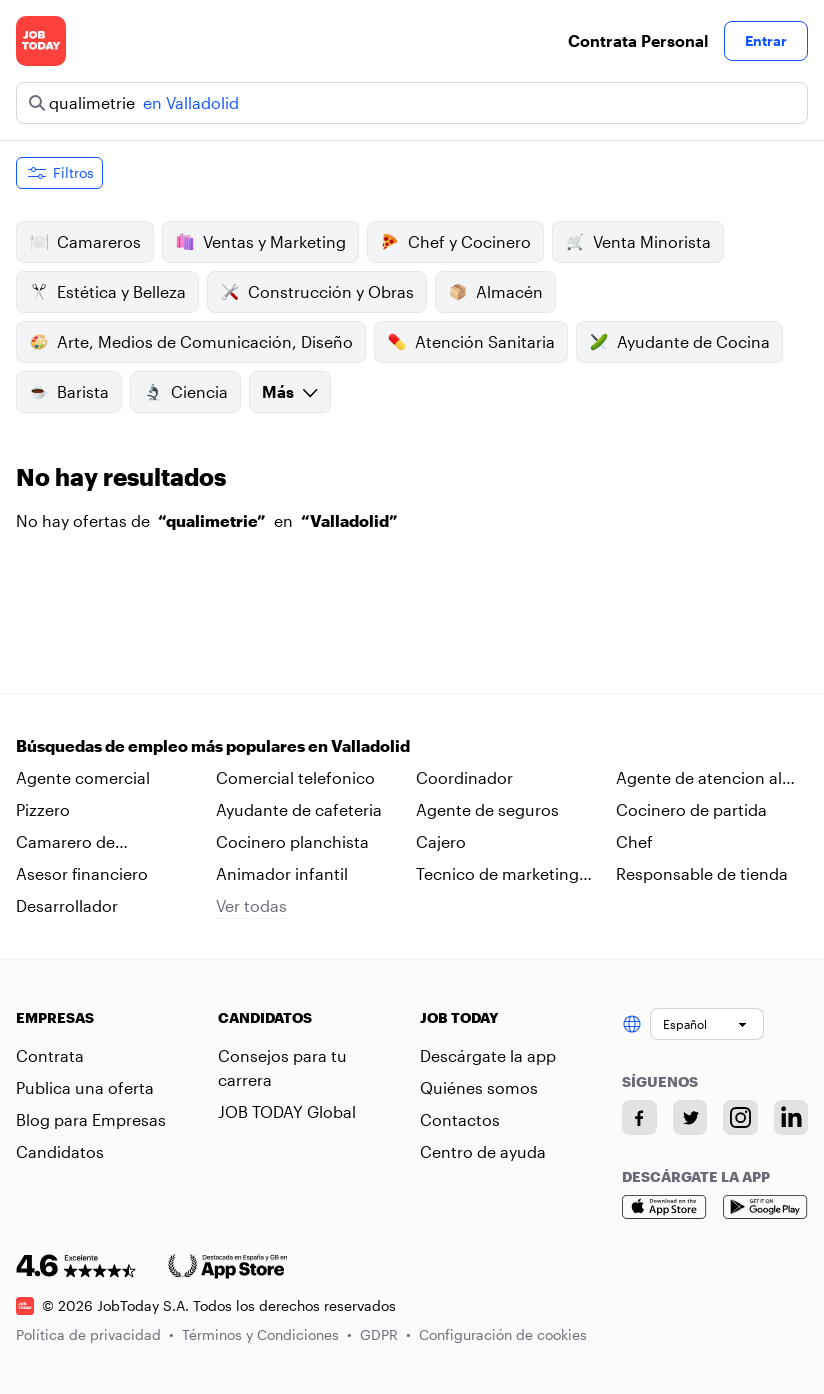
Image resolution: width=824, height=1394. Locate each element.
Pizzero (43, 809)
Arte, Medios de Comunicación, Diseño (191, 342)
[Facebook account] (639, 1117)
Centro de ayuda (483, 1151)
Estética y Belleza (107, 292)
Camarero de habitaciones (65, 843)
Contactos (460, 1119)
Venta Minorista (638, 242)
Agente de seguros (487, 809)
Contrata (50, 1055)
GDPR (385, 1334)
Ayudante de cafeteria (299, 809)
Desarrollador (67, 905)
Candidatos (60, 1151)
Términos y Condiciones (267, 1334)
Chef (634, 841)
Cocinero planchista (292, 841)
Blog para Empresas (91, 1119)
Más (290, 391)
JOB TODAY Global (287, 1111)
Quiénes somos (479, 1087)
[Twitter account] (690, 1117)
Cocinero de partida (691, 809)
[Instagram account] (740, 1117)
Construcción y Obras (317, 292)
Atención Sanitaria (471, 342)
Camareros (85, 242)
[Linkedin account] (791, 1117)
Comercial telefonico (295, 777)
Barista (69, 392)
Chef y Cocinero (455, 242)
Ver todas (251, 905)
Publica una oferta (85, 1087)
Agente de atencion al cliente (699, 779)
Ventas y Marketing (260, 242)
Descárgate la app (488, 1055)
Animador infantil (282, 873)
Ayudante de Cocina (679, 342)
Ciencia (185, 392)
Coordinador (464, 777)
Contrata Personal (638, 40)
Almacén (495, 292)
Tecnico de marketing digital (497, 875)
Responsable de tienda (702, 873)
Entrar (766, 40)
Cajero (441, 841)
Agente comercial (83, 777)
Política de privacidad (95, 1334)
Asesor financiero (82, 873)
